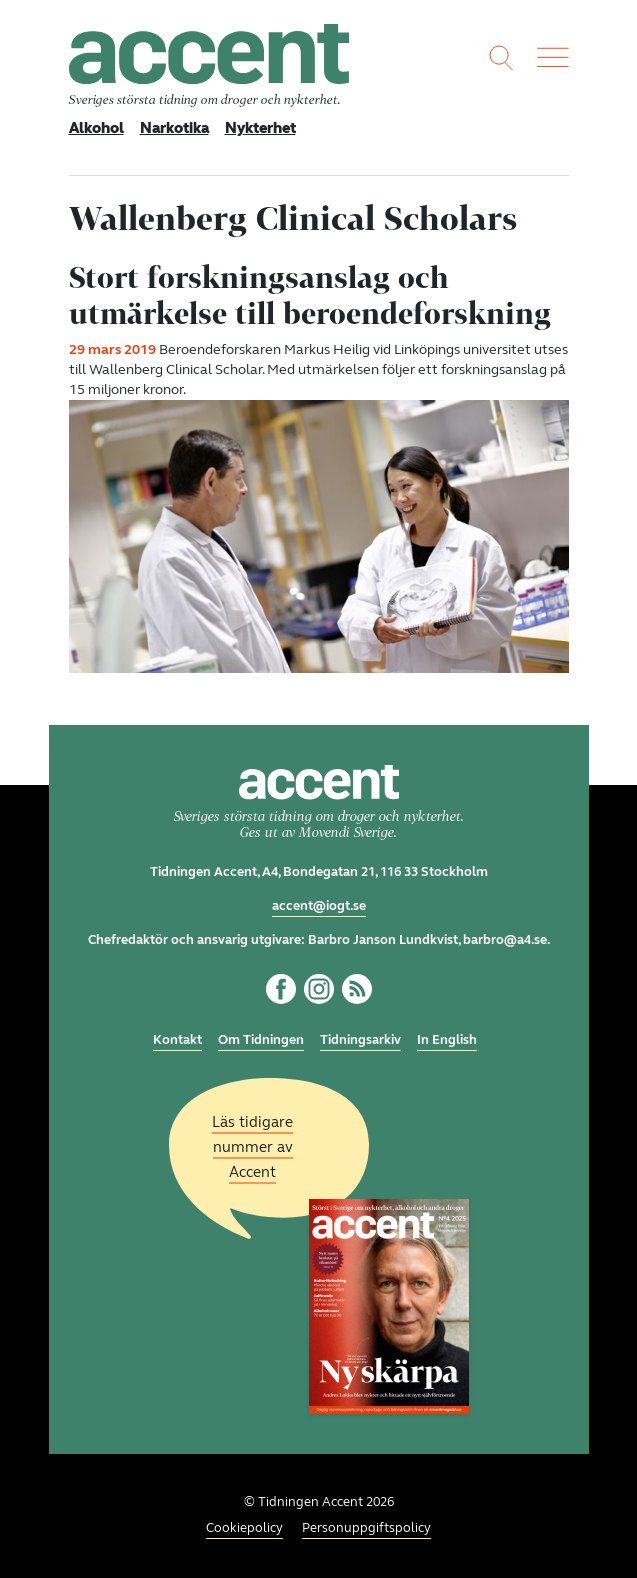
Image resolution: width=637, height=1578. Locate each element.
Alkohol (96, 128)
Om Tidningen (261, 1040)
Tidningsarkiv (360, 1040)
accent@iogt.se (319, 906)
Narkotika (174, 128)
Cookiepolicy (244, 1528)
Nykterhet (260, 128)
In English (447, 1040)
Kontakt (177, 1040)
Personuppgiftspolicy (366, 1528)
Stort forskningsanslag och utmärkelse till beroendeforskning (310, 295)
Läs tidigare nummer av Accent (252, 1146)
